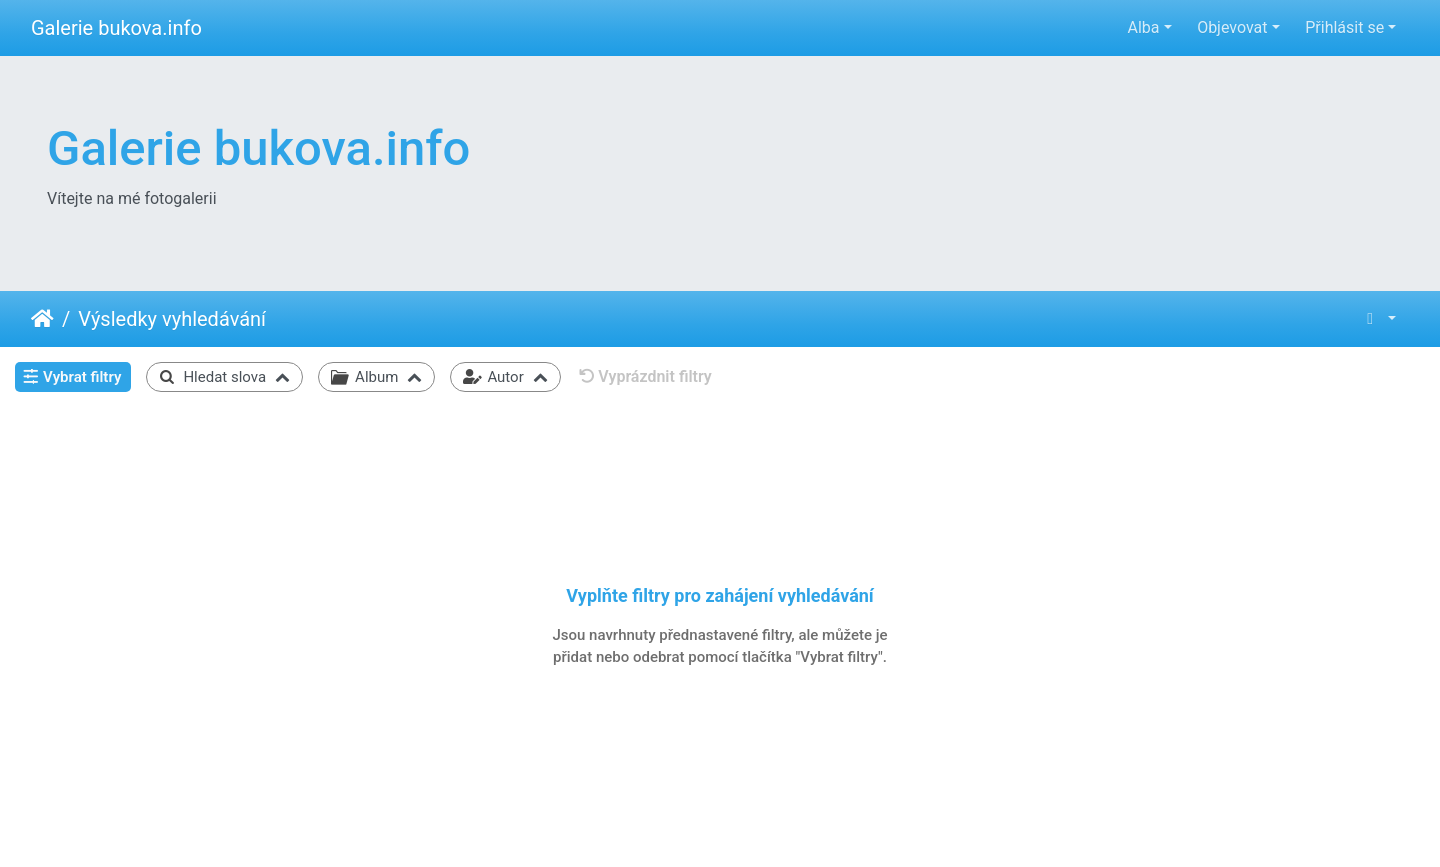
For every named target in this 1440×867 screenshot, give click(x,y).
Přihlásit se (1344, 27)
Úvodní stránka (42, 319)
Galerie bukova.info (116, 28)
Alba (1143, 27)
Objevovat (1232, 27)
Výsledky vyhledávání (172, 319)
